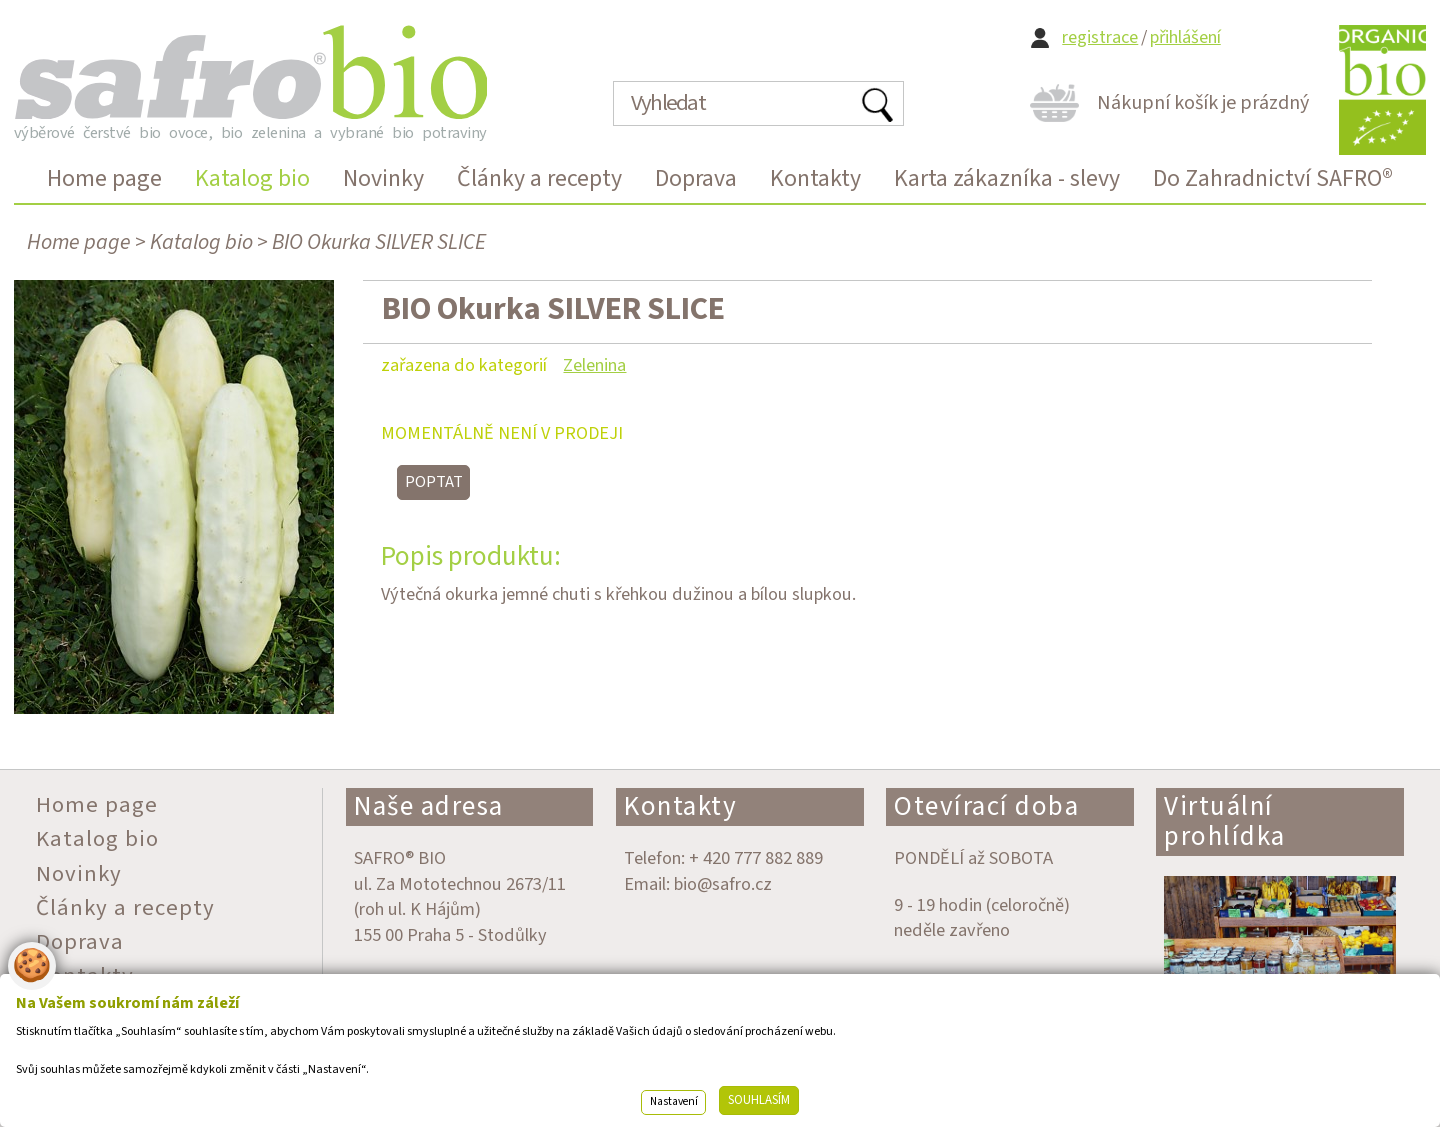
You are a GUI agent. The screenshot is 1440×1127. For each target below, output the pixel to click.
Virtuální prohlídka (1225, 821)
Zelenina (594, 365)
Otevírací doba (986, 806)
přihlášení (1185, 37)
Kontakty (680, 806)
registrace (1100, 37)
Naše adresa (429, 806)
